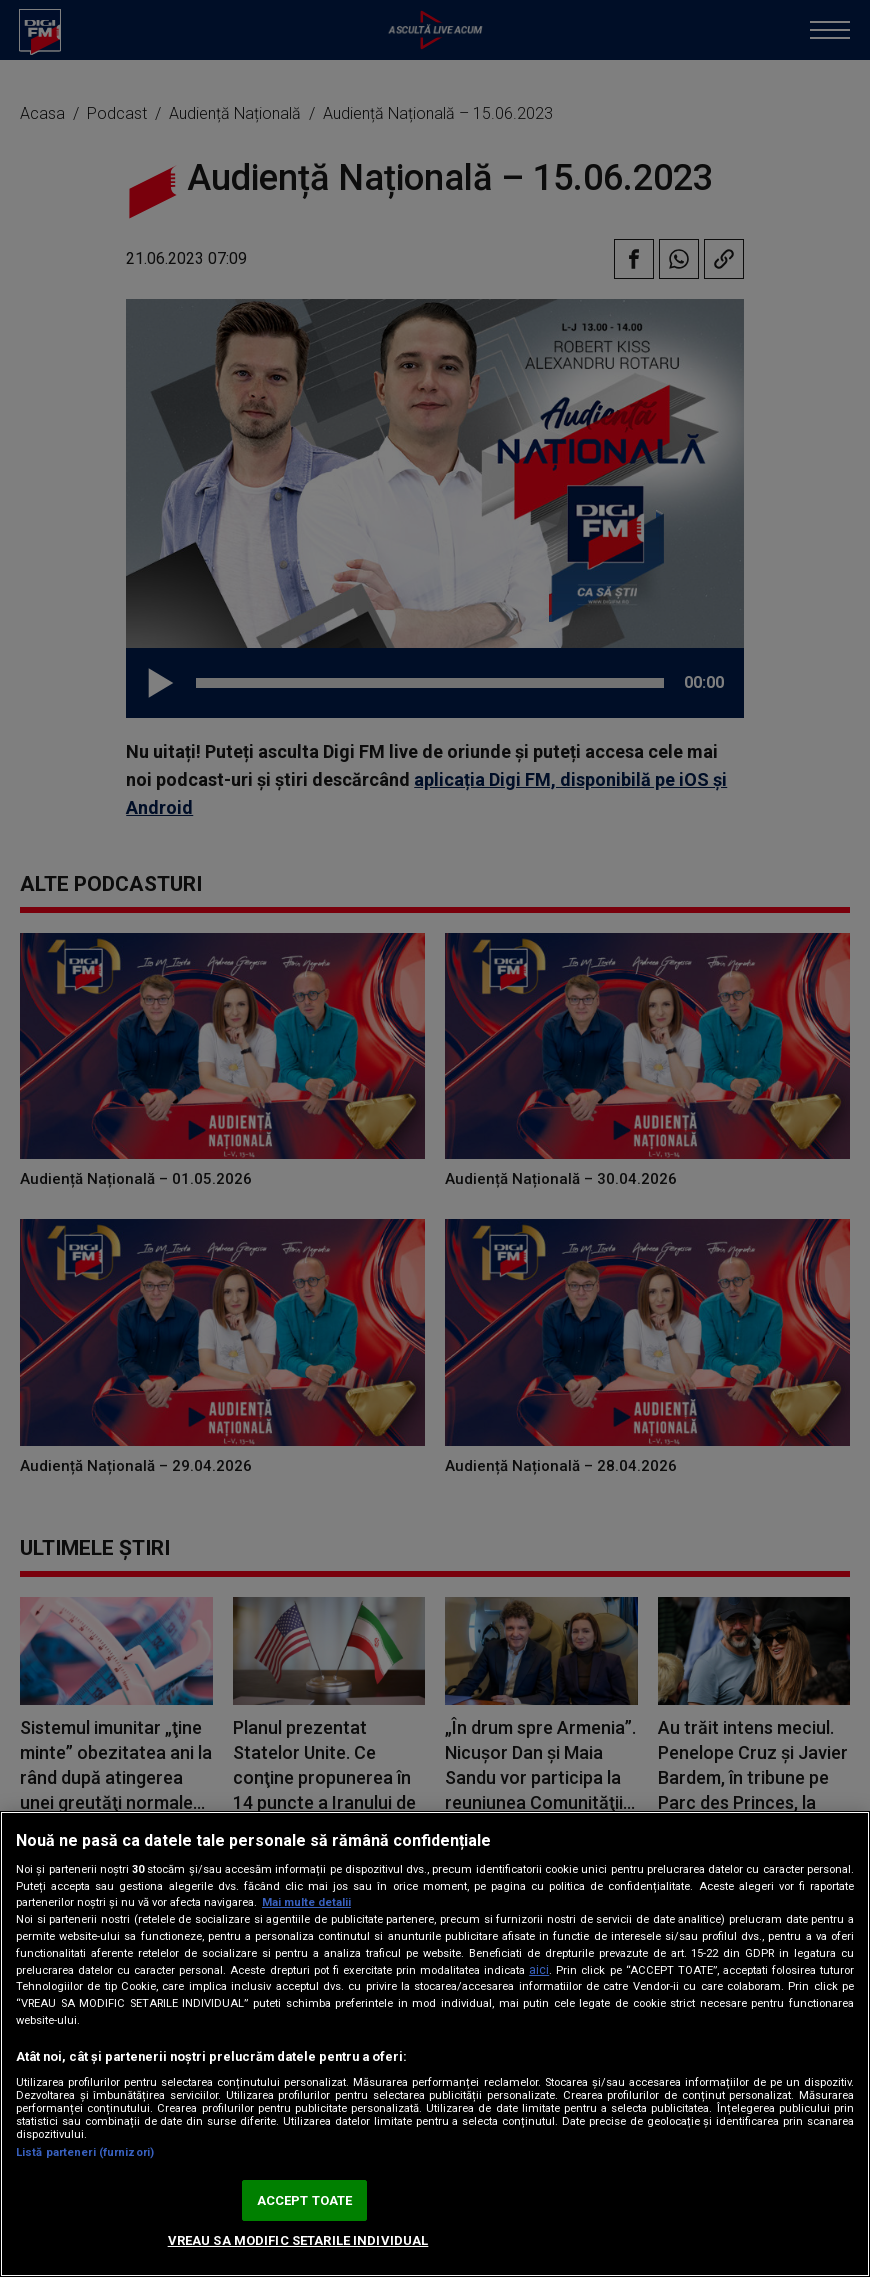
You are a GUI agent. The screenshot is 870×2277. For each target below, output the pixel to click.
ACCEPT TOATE (305, 2200)
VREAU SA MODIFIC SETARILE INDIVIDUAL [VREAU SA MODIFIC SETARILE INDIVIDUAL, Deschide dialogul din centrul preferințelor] (298, 2240)
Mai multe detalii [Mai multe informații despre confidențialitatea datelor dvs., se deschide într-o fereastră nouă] (306, 1902)
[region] (435, 2044)
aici (539, 1970)
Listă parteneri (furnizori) (85, 2152)
